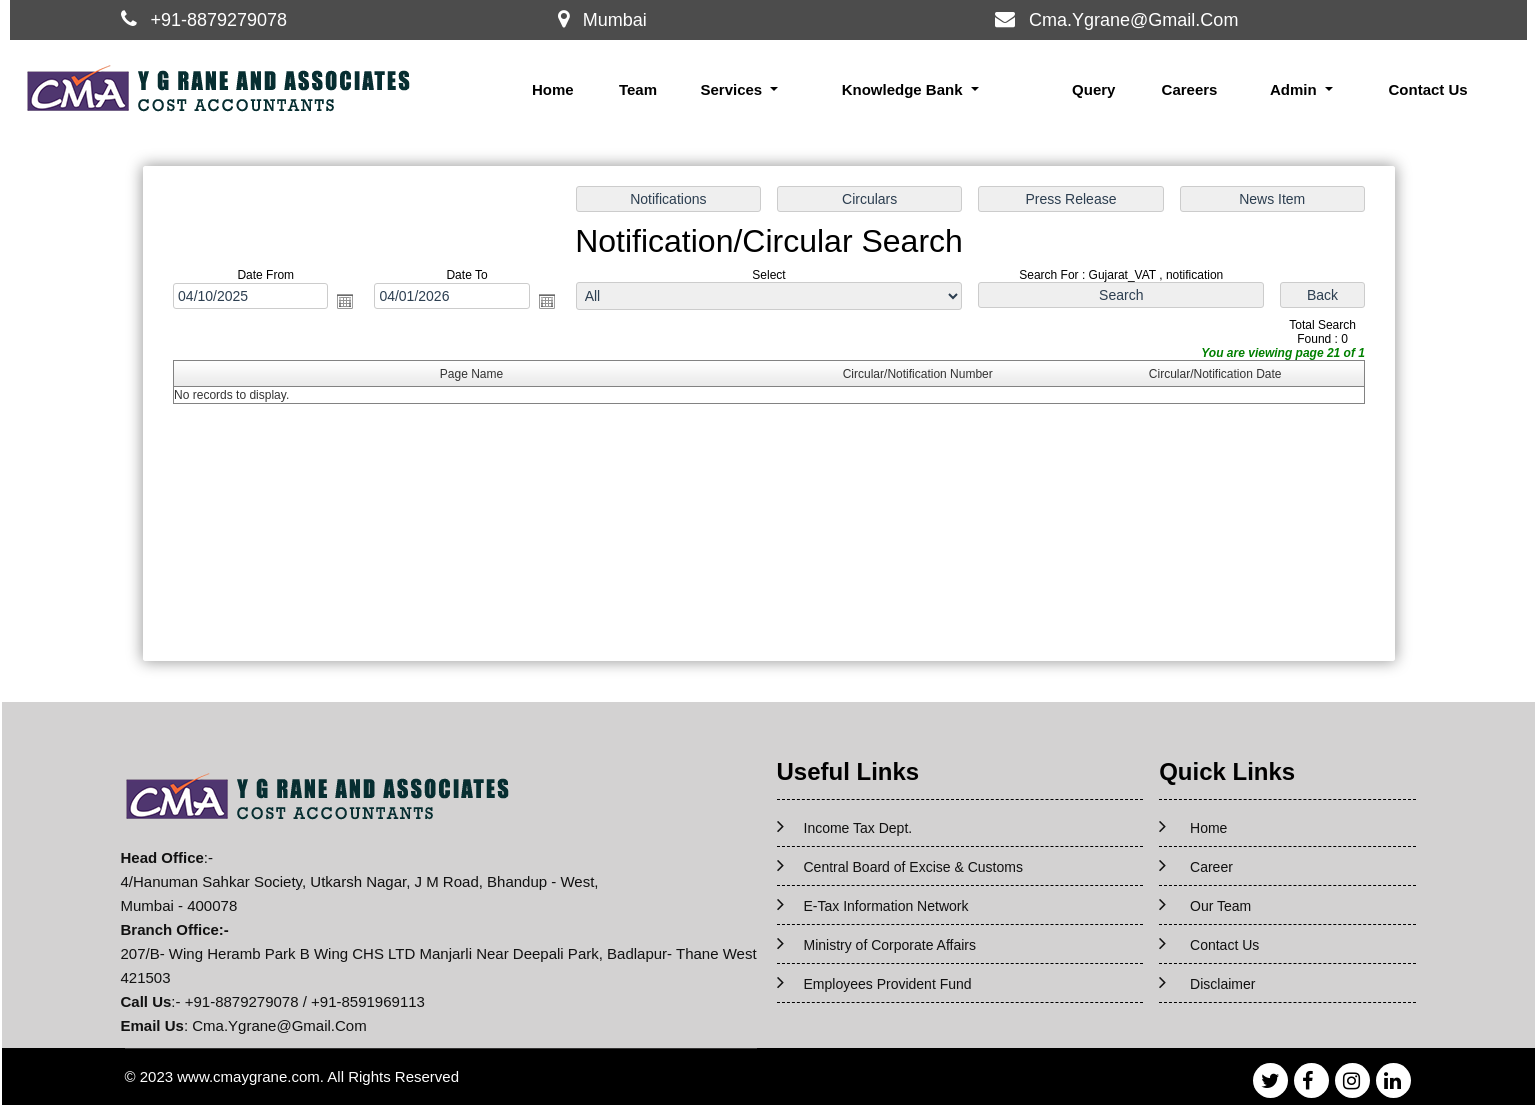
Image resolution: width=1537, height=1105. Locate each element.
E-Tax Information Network (886, 906)
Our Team (1220, 906)
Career (1211, 867)
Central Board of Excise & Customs (913, 867)
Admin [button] (1295, 89)
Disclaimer (1222, 984)
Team (638, 89)
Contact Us (1427, 89)
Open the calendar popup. (347, 302)
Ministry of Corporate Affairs (890, 945)
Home (553, 89)
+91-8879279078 (218, 20)
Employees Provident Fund (888, 984)
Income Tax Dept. (858, 828)
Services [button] (733, 89)
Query (1093, 89)
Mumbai (615, 20)
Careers (1190, 89)
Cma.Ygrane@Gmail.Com (1133, 20)
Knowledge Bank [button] (904, 89)
